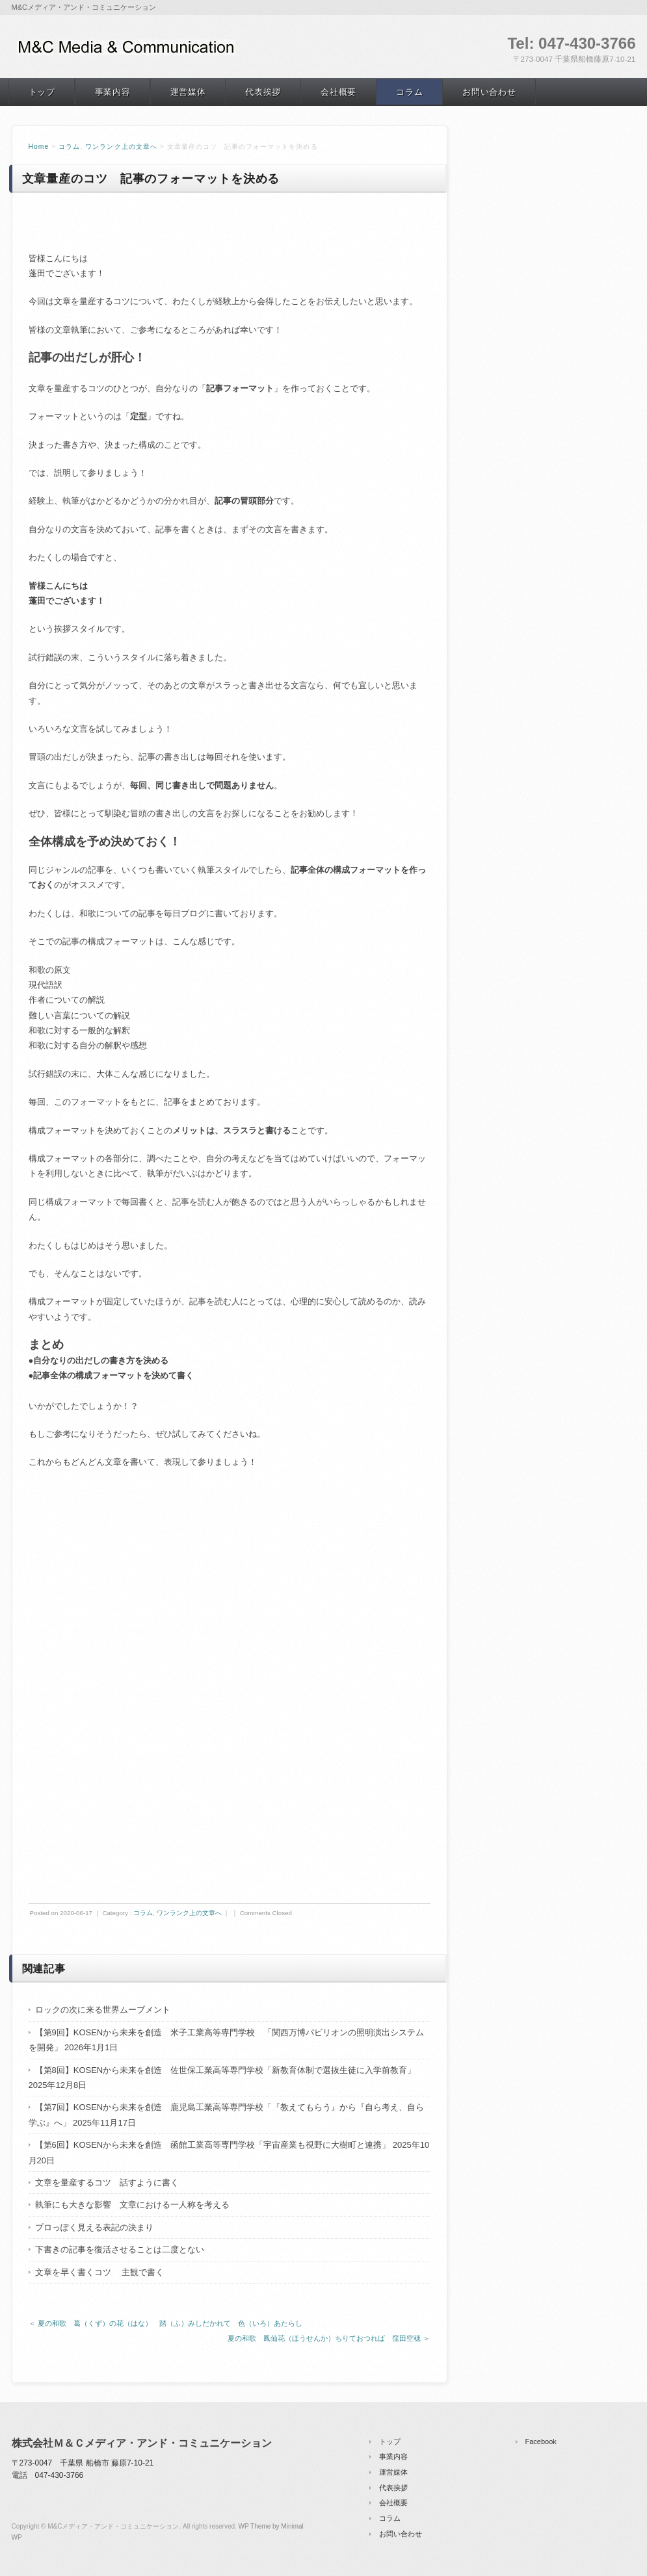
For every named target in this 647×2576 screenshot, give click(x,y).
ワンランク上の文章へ (121, 146)
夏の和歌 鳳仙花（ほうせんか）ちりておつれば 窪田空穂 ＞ (329, 2338)
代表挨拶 (263, 92)
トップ (42, 92)
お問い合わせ (489, 92)
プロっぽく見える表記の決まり (94, 2227)
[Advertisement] (229, 1582)
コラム (409, 92)
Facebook (541, 2441)
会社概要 (338, 92)
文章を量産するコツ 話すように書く (107, 2182)
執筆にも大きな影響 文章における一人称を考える (132, 2204)
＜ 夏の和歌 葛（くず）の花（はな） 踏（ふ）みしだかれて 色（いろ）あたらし (165, 2323)
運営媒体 (188, 92)
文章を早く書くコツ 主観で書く (100, 2272)
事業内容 (113, 92)
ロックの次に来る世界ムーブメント (102, 2010)
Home (39, 146)
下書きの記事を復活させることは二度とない (119, 2249)
